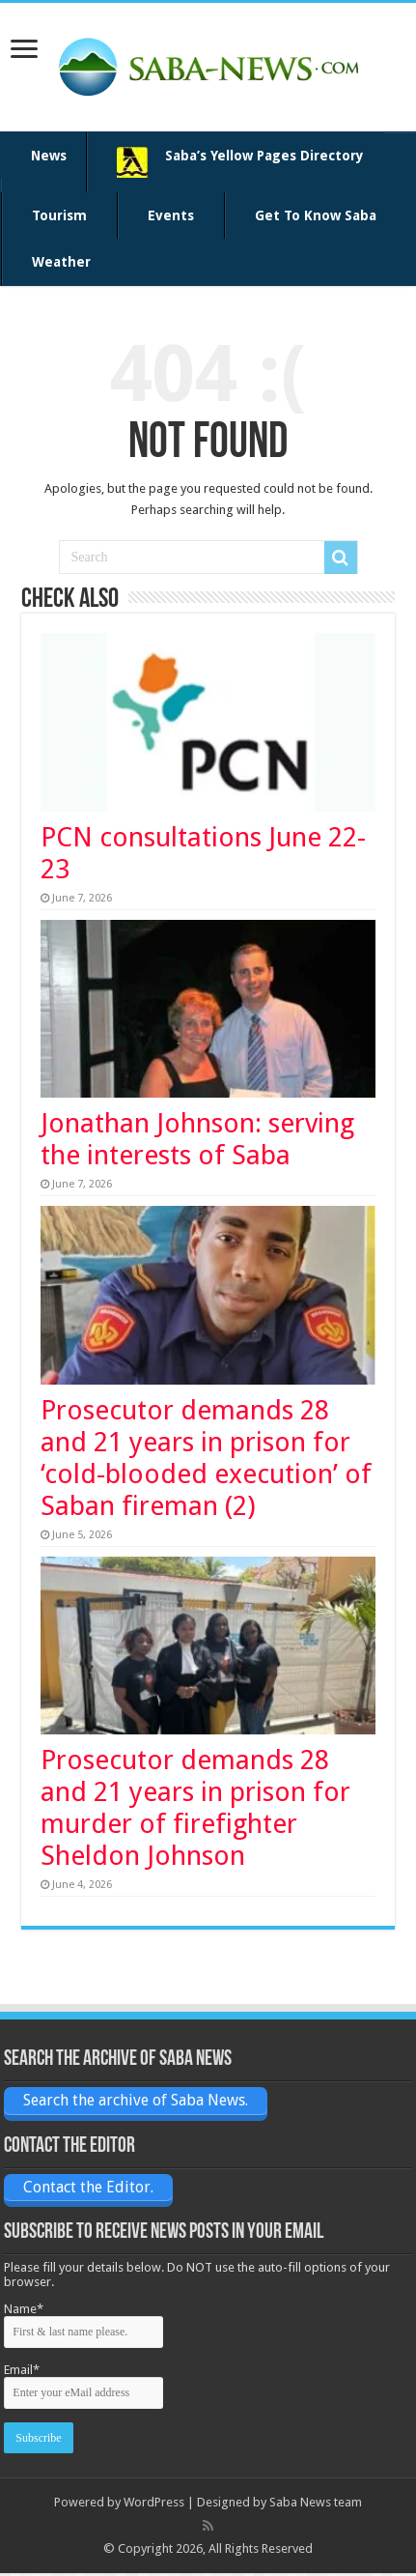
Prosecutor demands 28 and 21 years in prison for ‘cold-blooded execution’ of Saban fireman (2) (206, 1458)
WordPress (154, 2502)
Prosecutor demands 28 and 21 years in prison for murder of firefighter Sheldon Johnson (195, 1808)
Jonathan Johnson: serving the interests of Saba (197, 1139)
